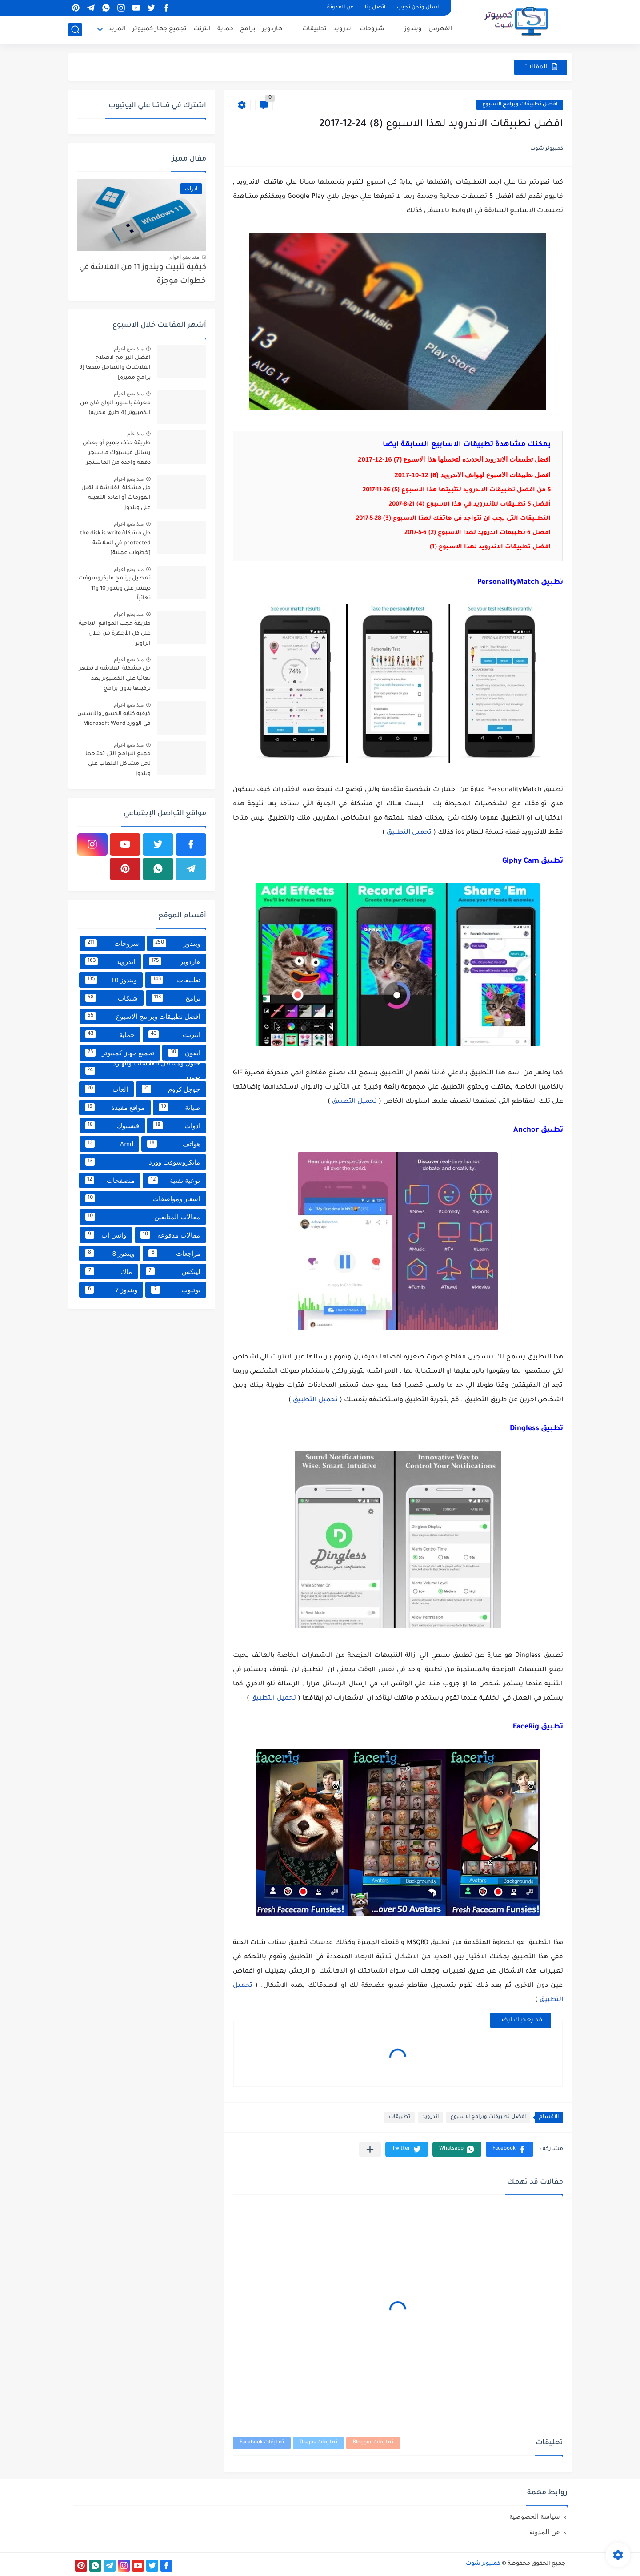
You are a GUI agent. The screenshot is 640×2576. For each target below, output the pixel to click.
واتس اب (106, 1235)
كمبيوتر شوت (483, 2564)
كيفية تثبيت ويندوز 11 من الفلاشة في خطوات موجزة (142, 274)
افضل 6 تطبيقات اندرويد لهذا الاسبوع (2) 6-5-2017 (477, 533)
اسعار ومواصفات (142, 1198)
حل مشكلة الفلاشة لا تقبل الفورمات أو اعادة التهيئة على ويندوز (116, 498)
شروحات (372, 29)
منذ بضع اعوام (184, 257)
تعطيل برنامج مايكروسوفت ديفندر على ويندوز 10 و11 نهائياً (115, 588)
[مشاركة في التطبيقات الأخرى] (370, 2149)
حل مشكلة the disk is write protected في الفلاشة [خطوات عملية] (115, 543)
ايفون (184, 1053)
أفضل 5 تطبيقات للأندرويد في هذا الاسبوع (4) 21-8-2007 (470, 504)
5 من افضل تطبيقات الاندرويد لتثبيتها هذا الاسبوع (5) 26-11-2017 (457, 490)
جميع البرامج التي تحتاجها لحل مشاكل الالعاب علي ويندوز (118, 764)
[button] (509, 2149)
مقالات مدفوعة (170, 1235)
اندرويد (343, 29)
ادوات (176, 1125)
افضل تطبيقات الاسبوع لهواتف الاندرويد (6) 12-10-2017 (472, 474)
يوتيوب (175, 1290)
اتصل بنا (375, 8)
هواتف (173, 1144)
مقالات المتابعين (142, 1217)
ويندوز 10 (111, 980)
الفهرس (440, 29)
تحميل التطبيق (410, 832)
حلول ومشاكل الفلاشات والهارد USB (142, 1071)
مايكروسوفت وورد (142, 1162)
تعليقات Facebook (262, 2443)
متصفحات (109, 1180)
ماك (108, 1271)
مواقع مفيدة (115, 1107)
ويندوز (413, 29)
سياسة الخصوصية (534, 2516)
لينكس (173, 1271)
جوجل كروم (171, 1089)
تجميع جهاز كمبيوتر (159, 29)
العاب (106, 1089)
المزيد (117, 29)
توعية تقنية (174, 1180)
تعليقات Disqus (318, 2443)
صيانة (179, 1107)
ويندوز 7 (111, 1290)
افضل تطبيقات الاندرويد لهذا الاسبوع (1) (490, 547)
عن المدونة (340, 8)
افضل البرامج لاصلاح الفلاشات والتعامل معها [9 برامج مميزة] (115, 368)
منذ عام (135, 433)
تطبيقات (314, 29)
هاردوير (272, 29)
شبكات (111, 998)
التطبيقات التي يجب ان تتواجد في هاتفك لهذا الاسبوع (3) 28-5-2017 (453, 518)
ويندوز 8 (110, 1253)
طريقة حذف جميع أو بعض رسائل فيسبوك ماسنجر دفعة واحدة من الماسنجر (117, 453)
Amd (109, 1144)
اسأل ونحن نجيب (418, 8)
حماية (225, 29)
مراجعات (174, 1253)
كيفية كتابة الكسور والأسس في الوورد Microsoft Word (114, 719)
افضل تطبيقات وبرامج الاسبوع (519, 105)
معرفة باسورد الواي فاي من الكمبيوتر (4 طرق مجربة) (115, 408)
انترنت (202, 29)
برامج (248, 29)
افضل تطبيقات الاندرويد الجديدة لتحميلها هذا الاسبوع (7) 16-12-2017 (454, 459)
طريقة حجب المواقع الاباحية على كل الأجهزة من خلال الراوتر (115, 634)
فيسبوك (112, 1125)
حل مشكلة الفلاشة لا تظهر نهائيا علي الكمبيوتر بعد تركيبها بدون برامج (115, 679)
